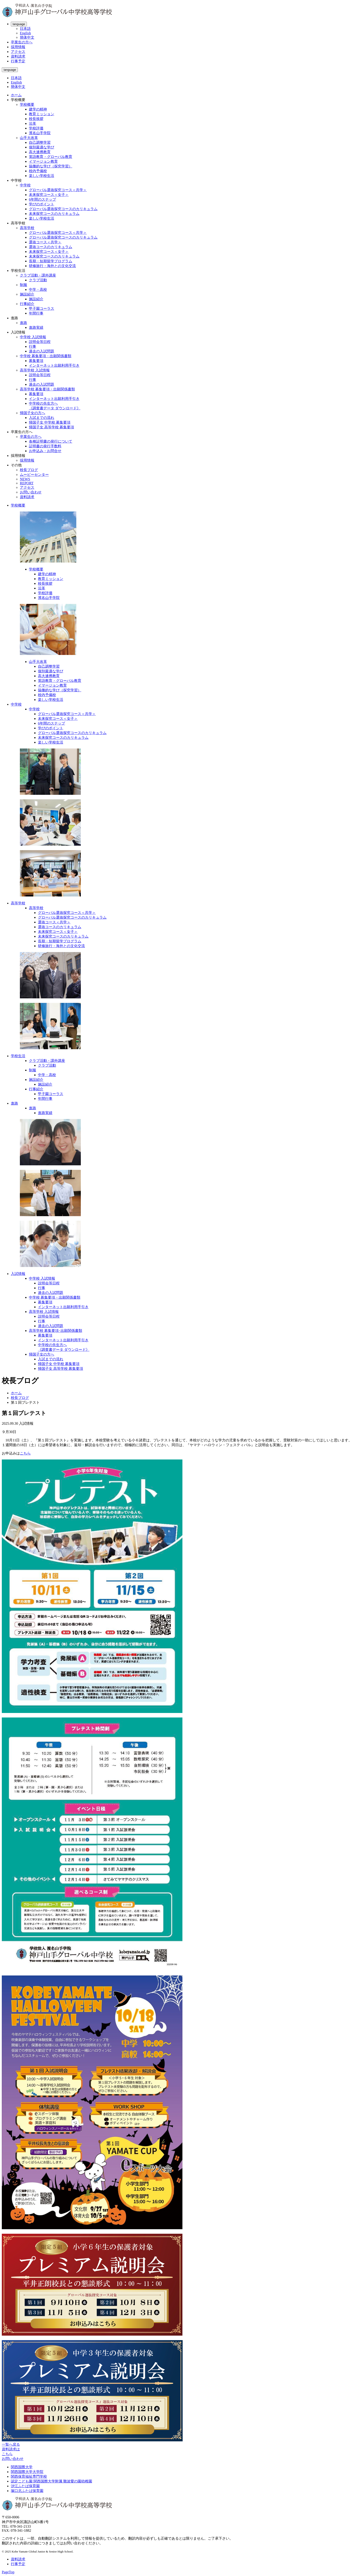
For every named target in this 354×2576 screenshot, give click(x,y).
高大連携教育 (40, 152)
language (19, 24)
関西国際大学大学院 (27, 2472)
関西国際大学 (22, 2467)
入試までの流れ (41, 418)
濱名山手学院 (40, 133)
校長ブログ (29, 470)
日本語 (25, 28)
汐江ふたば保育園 (25, 2486)
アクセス (18, 52)
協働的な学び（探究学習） (50, 166)
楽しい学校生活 (41, 176)
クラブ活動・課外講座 (38, 275)
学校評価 (36, 128)
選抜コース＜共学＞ (45, 242)
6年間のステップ (42, 199)
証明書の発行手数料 (45, 446)
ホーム (16, 95)
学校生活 (18, 1056)
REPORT (26, 483)
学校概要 (27, 104)
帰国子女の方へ (32, 413)
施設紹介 (27, 294)
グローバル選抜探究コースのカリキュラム (63, 209)
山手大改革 (29, 138)
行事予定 (18, 61)
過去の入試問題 (41, 351)
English (25, 33)
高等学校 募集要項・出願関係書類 (47, 389)
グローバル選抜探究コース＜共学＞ (58, 190)
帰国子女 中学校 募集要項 (49, 422)
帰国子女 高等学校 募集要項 (51, 427)
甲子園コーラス (41, 308)
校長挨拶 (36, 119)
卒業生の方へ (22, 42)
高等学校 (27, 228)
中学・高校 (38, 289)
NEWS (25, 479)
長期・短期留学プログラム (50, 261)
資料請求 (18, 56)
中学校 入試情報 (33, 337)
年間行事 (36, 313)
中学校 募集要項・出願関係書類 (45, 356)
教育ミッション (41, 114)
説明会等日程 (40, 342)
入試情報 (18, 1274)
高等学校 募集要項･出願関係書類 (55, 1331)
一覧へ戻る (11, 2444)
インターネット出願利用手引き (54, 365)
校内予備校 (38, 171)
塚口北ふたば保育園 (27, 2491)
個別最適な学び (41, 147)
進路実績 (36, 327)
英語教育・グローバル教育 (50, 157)
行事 (32, 346)
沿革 (32, 123)
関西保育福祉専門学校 (29, 2476)
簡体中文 (27, 37)
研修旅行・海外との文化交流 (52, 266)
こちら (25, 1453)
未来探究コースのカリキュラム (54, 214)
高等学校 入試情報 (35, 370)
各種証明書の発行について (50, 441)
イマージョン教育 (43, 161)
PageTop (8, 2572)
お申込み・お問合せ (45, 451)
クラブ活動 (38, 280)
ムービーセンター (34, 474)
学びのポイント (41, 204)
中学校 (25, 185)
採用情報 (18, 47)
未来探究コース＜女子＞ (49, 195)
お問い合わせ (31, 492)
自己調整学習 (40, 142)
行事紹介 (27, 304)
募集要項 (36, 361)
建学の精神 (38, 109)
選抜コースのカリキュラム (50, 247)
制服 (23, 285)
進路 (23, 323)
